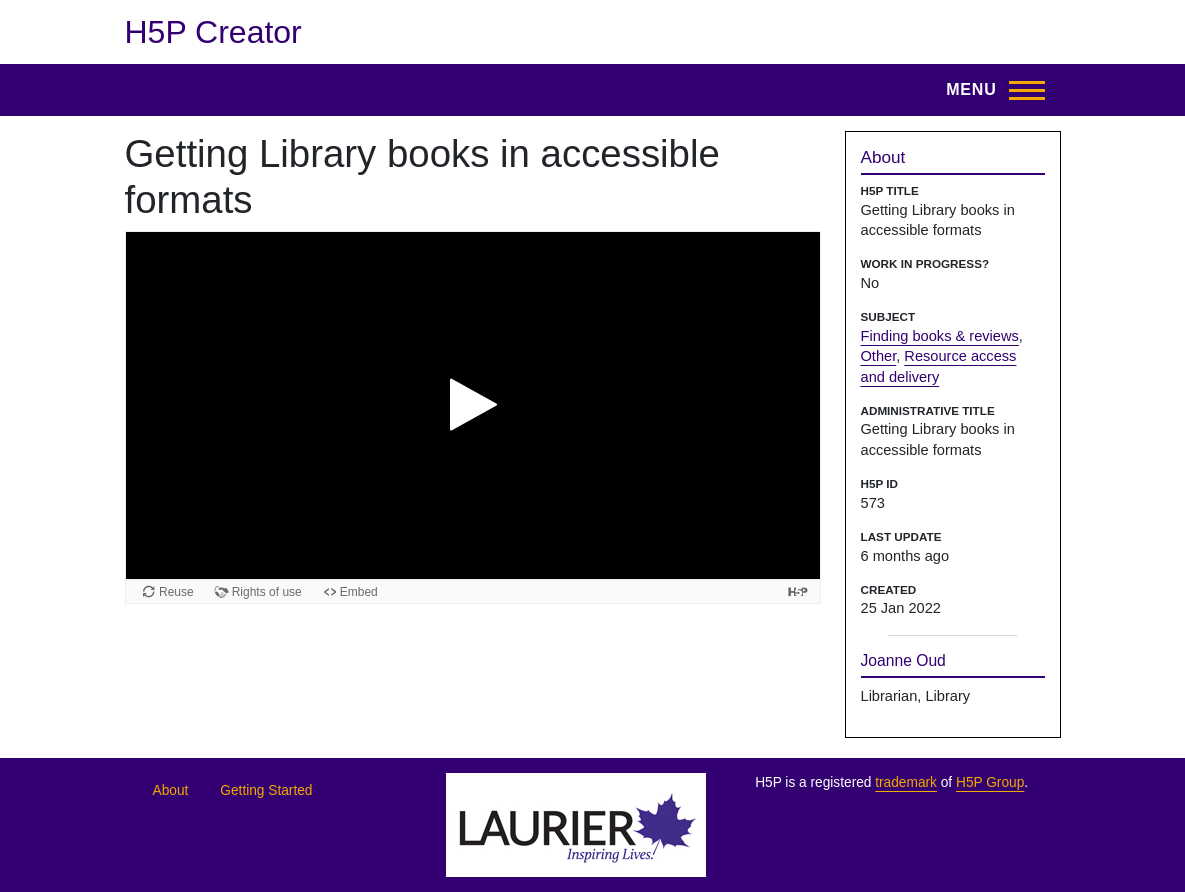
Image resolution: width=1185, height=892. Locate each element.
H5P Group (990, 782)
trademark (906, 782)
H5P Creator (213, 32)
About (171, 790)
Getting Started (266, 790)
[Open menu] (989, 90)
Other (879, 356)
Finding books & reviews (940, 336)
